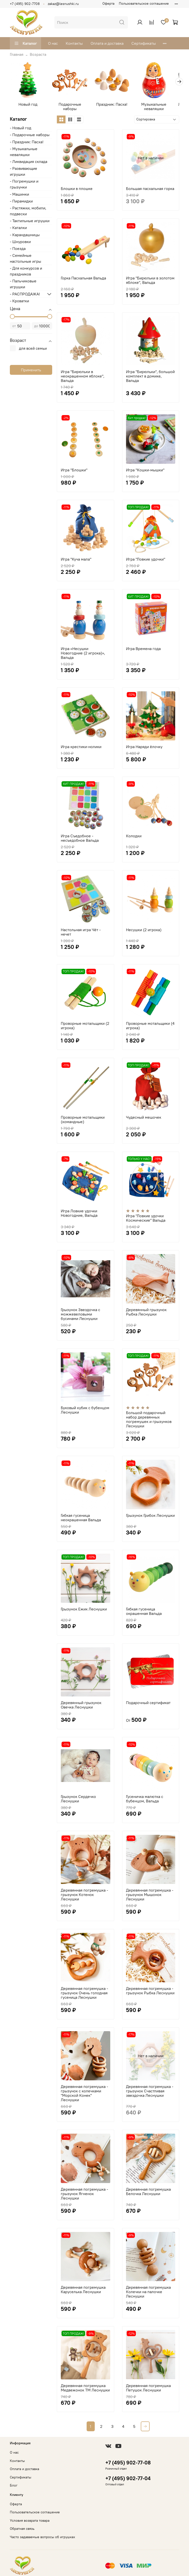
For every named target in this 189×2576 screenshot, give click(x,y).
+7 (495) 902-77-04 (128, 2476)
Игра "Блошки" (74, 467)
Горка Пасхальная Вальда (83, 276)
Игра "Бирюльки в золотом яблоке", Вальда (150, 278)
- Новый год (20, 126)
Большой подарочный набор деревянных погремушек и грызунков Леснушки (149, 1417)
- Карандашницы (25, 232)
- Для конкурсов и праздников (26, 269)
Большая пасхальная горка (150, 186)
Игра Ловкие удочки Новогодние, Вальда (79, 1211)
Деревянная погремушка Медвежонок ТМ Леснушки (85, 2385)
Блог (13, 2483)
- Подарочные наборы (29, 132)
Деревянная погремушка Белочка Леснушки (148, 2189)
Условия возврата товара (29, 2519)
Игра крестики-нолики (81, 744)
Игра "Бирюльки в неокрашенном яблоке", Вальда (82, 374)
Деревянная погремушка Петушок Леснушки (148, 2385)
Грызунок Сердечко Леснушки (78, 1797)
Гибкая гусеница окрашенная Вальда (144, 1609)
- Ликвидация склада (28, 159)
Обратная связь (22, 2527)
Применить (31, 368)
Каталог (25, 43)
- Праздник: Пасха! (27, 139)
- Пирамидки (21, 199)
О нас (53, 43)
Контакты (74, 43)
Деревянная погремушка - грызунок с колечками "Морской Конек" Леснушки (84, 2091)
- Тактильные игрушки (29, 219)
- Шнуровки (20, 239)
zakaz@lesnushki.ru (63, 3)
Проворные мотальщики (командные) (83, 1117)
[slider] (12, 314)
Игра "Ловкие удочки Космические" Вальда (145, 1216)
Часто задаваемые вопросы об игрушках (42, 2535)
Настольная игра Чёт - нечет (81, 930)
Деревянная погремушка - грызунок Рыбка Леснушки (150, 1989)
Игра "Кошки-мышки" (145, 467)
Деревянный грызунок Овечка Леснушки (81, 1703)
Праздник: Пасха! (108, 102)
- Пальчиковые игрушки (23, 282)
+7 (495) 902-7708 (25, 3)
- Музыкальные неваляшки (23, 150)
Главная (16, 54)
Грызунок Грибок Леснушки (150, 1513)
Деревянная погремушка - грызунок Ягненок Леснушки (84, 2192)
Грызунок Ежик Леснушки (84, 1607)
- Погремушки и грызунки (24, 182)
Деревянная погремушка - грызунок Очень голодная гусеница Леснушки (84, 1991)
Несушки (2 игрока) (143, 928)
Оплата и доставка (107, 43)
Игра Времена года (143, 646)
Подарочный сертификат (148, 1700)
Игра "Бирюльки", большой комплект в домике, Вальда (150, 374)
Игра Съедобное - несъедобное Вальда (80, 836)
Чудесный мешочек (143, 1115)
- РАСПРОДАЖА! (25, 291)
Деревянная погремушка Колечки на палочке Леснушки (148, 2290)
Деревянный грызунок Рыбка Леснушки (146, 1310)
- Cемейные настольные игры (25, 256)
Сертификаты (143, 43)
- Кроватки (19, 299)
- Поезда (18, 246)
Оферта (108, 3)
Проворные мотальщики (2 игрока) (85, 1023)
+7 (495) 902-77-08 (128, 2461)
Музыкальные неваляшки (148, 104)
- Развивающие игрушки (23, 169)
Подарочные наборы (68, 104)
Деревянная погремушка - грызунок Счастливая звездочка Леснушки (149, 2089)
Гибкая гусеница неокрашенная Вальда (81, 1515)
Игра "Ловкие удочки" (145, 557)
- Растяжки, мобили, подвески (28, 209)
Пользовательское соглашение (144, 3)
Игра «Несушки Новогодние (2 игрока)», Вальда (83, 651)
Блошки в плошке (77, 186)
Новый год (28, 102)
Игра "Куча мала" (76, 557)
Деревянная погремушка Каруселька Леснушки (83, 2287)
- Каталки (18, 225)
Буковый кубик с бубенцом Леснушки (85, 1408)
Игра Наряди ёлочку (144, 744)
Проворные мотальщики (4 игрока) (150, 1023)
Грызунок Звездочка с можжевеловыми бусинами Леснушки (80, 1312)
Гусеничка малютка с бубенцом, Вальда (144, 1797)
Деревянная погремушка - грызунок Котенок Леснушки (84, 1893)
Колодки (134, 834)
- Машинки (19, 192)
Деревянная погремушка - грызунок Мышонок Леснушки (149, 1893)
